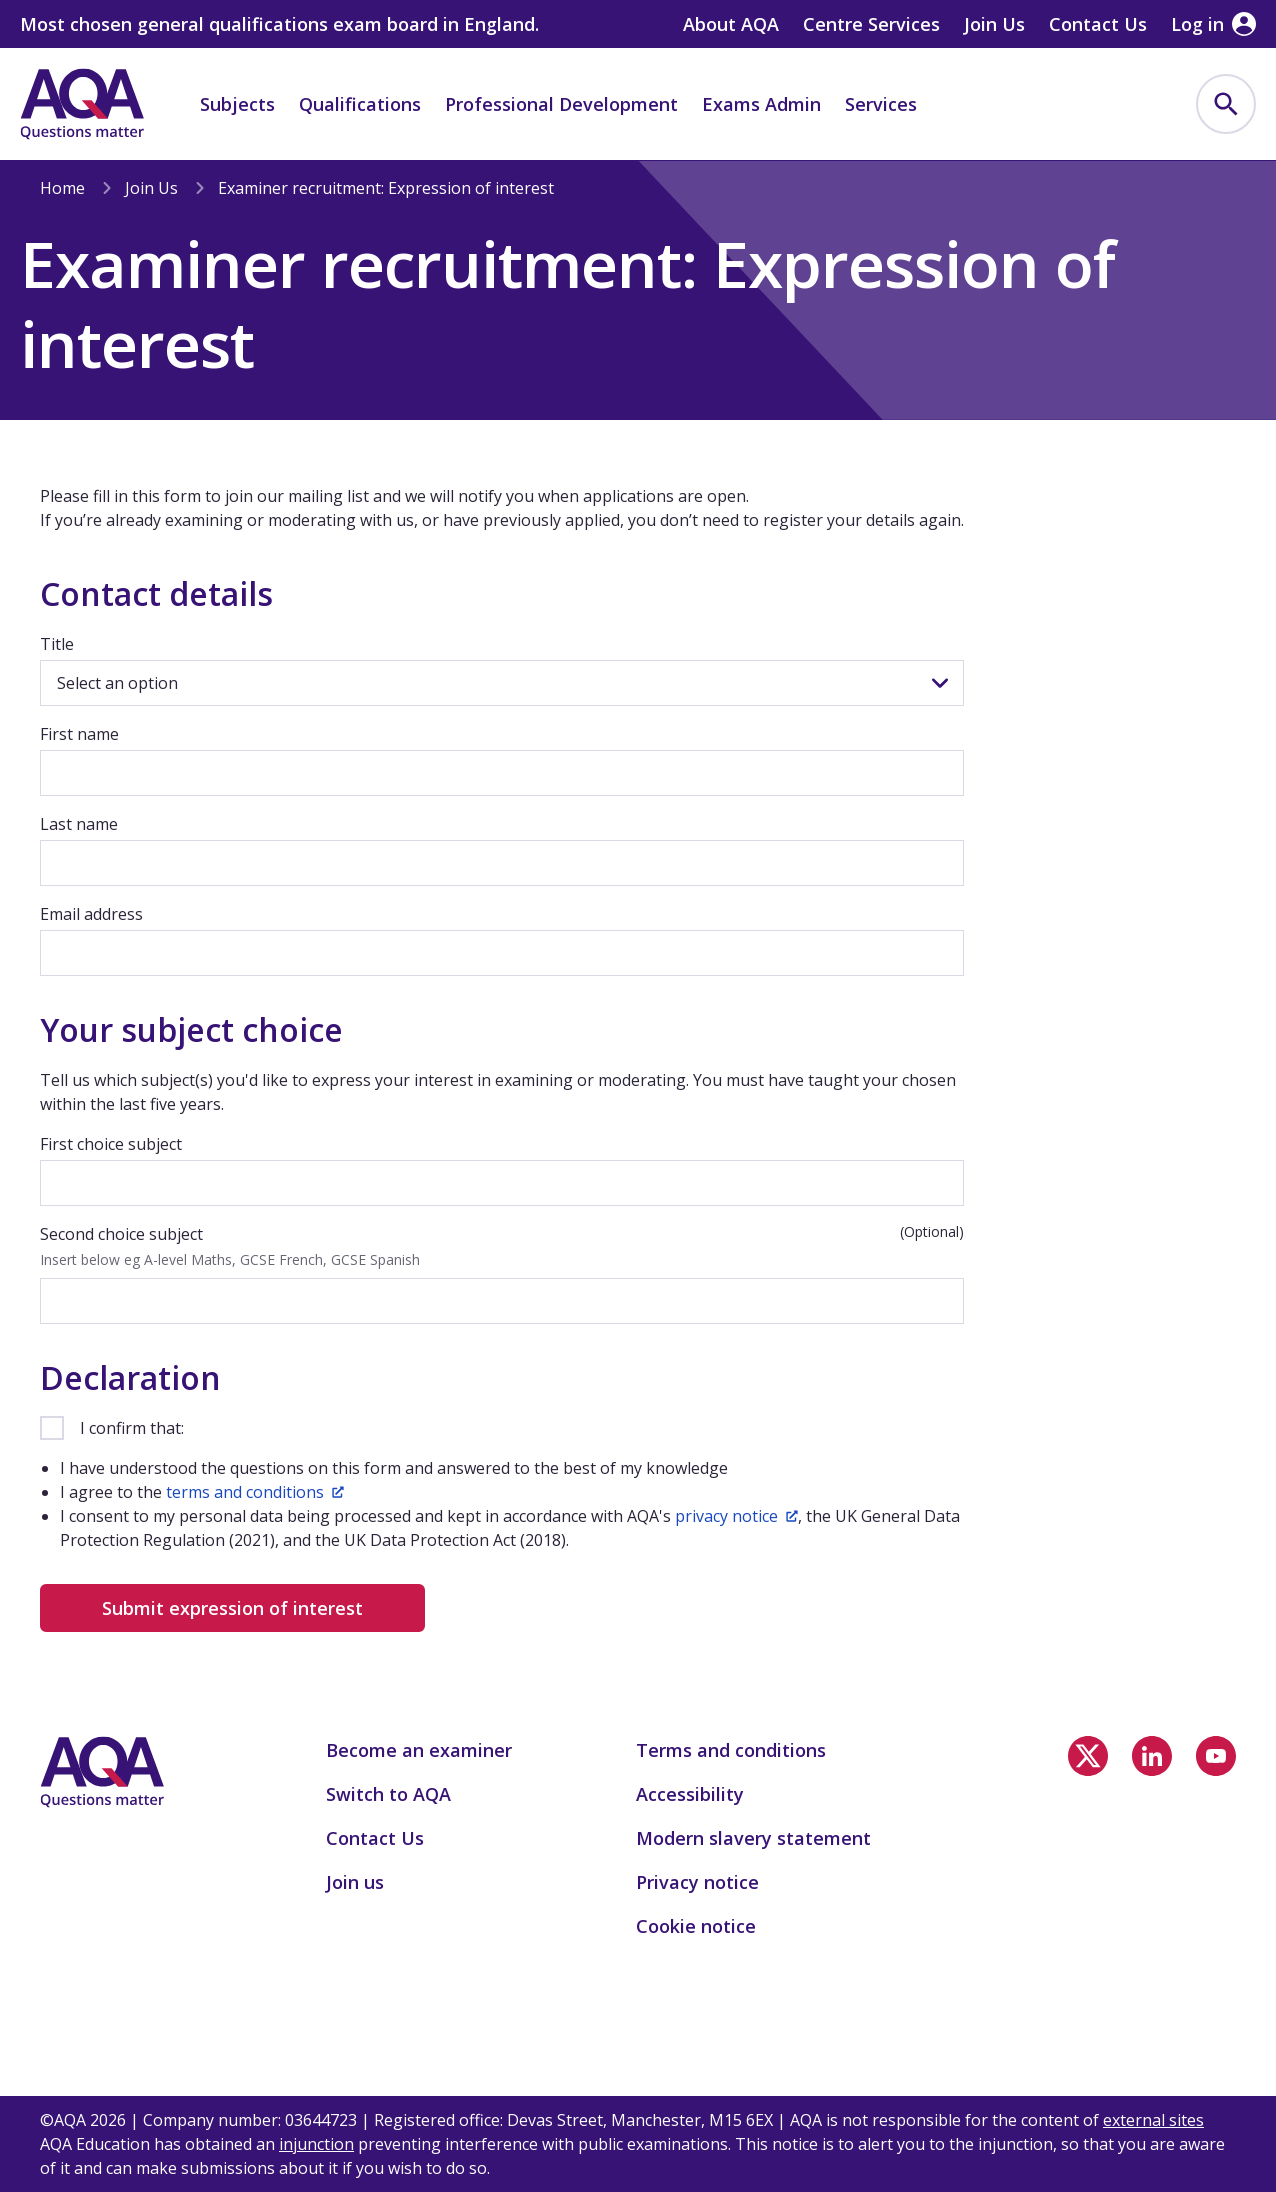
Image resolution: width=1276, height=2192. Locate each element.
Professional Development (561, 104)
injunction (316, 2144)
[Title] (502, 683)
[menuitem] (1226, 104)
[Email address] (502, 953)
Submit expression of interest (232, 1608)
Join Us (151, 188)
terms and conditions (255, 1492)
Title (57, 644)
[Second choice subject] (502, 1301)
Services (881, 104)
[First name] (502, 773)
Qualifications (360, 104)
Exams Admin (761, 104)
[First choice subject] (502, 1183)
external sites (1153, 2120)
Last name (79, 824)
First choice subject (111, 1144)
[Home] (82, 104)
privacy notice (736, 1516)
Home (62, 188)
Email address (91, 914)
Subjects (237, 104)
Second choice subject (121, 1234)
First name (79, 734)
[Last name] (502, 863)
